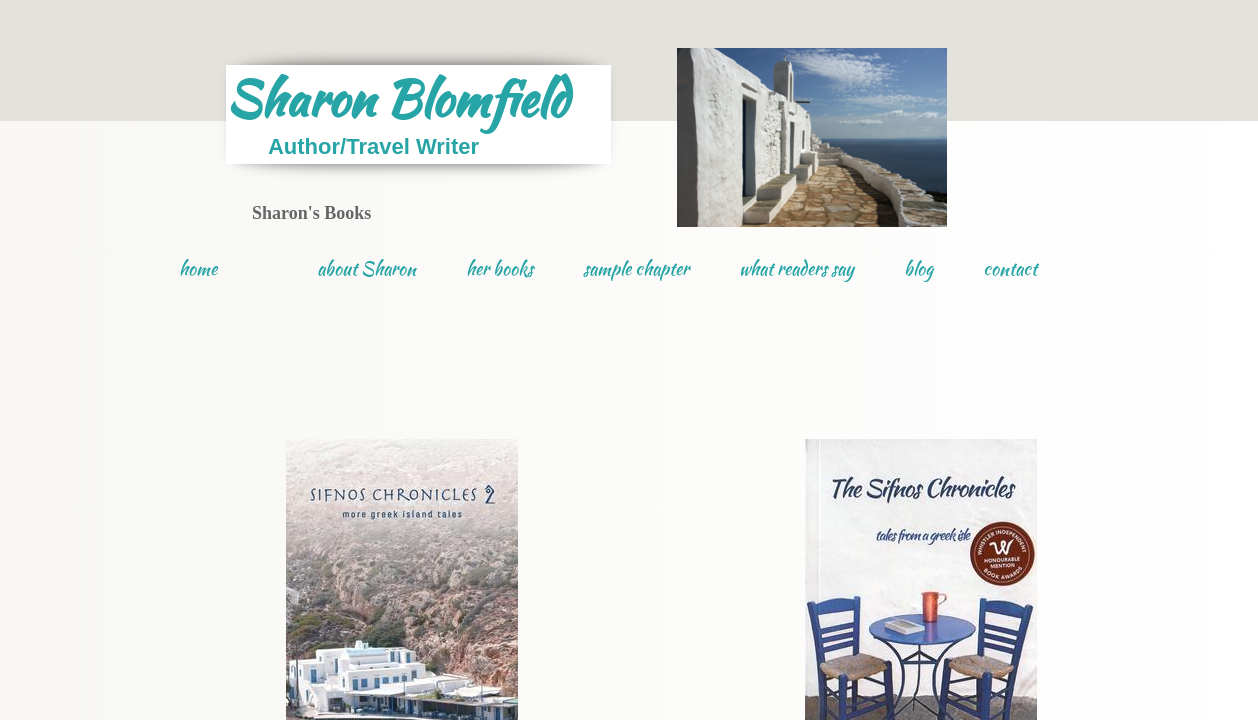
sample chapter (636, 268)
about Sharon (366, 268)
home (198, 268)
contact (1010, 268)
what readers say (796, 268)
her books (499, 268)
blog (918, 268)
